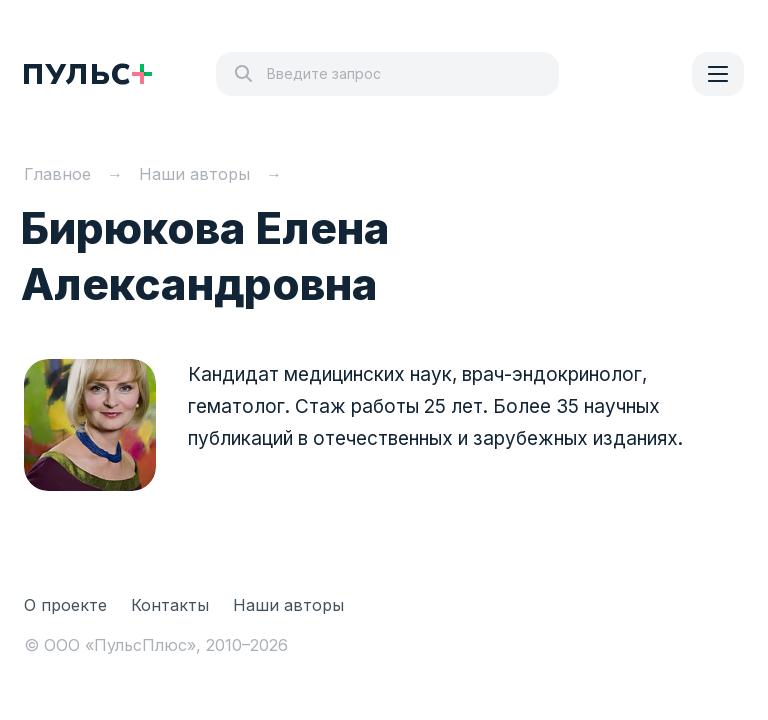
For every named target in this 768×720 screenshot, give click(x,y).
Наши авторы (288, 605)
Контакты (170, 605)
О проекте (65, 605)
